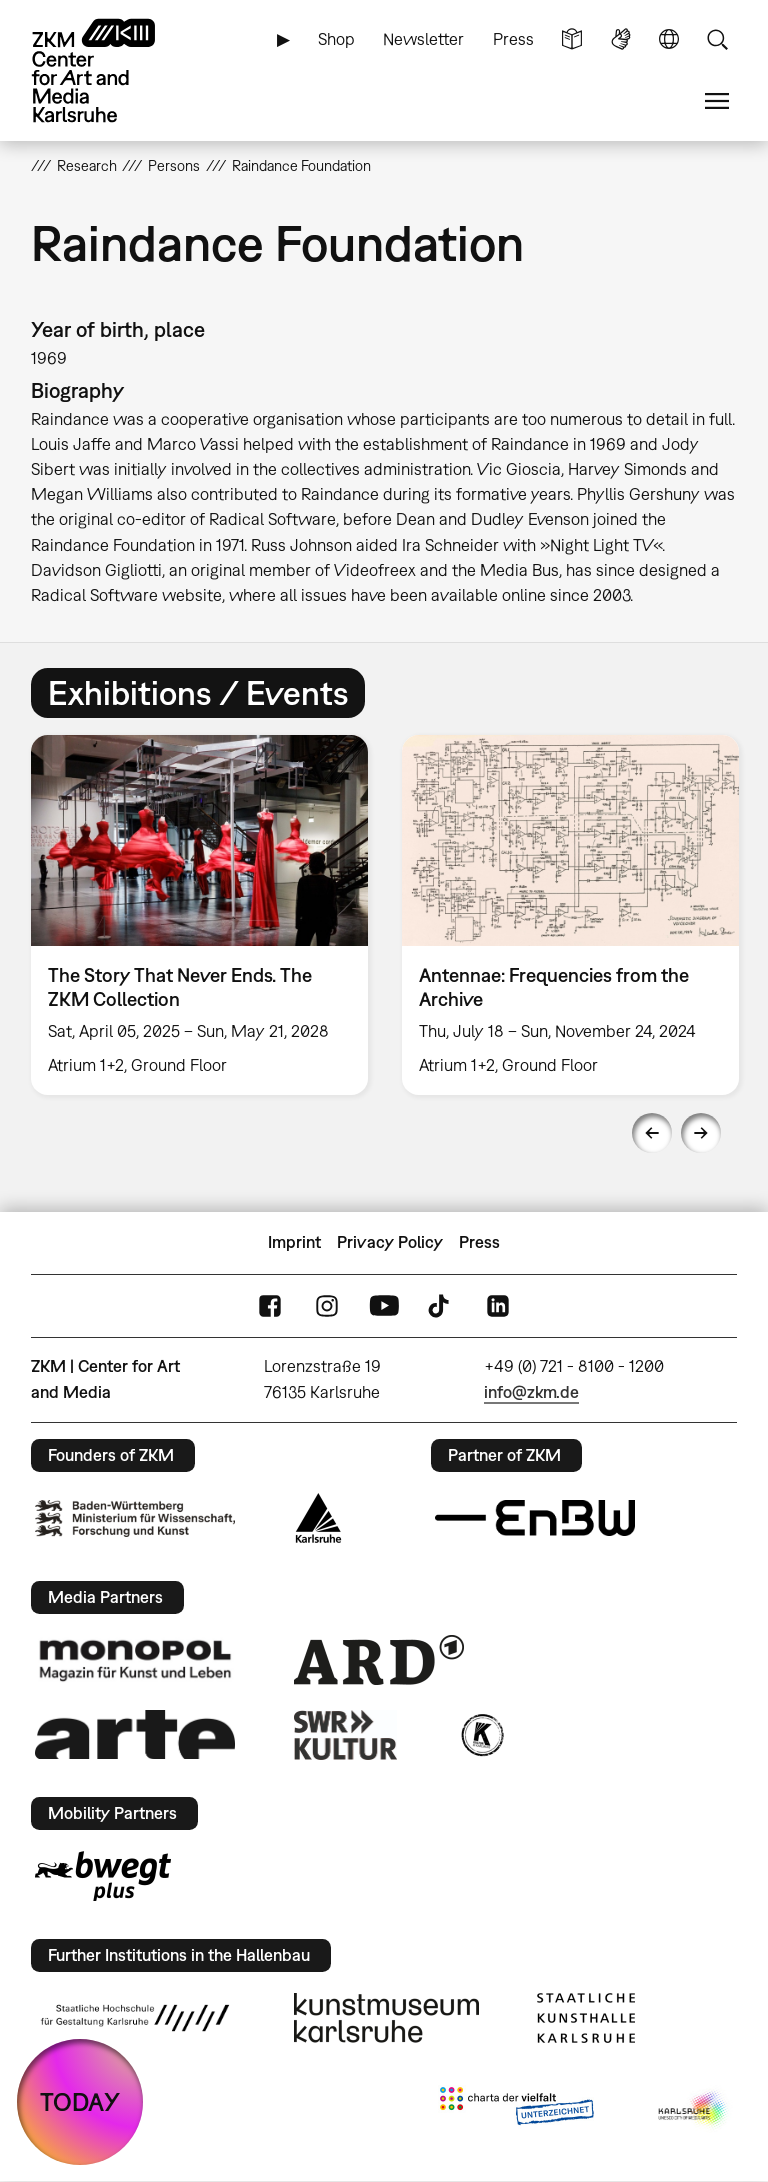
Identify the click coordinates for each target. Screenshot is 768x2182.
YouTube (384, 1305)
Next (701, 1133)
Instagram (327, 1305)
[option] (199, 915)
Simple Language (572, 39)
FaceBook (270, 1305)
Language (669, 39)
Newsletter (423, 39)
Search (717, 39)
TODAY (80, 2101)
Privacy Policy (390, 1242)
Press (513, 39)
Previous (652, 1133)
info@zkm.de (531, 1392)
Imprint (294, 1242)
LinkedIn (498, 1305)
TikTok (441, 1305)
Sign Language (621, 39)
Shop (336, 39)
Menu (717, 101)
